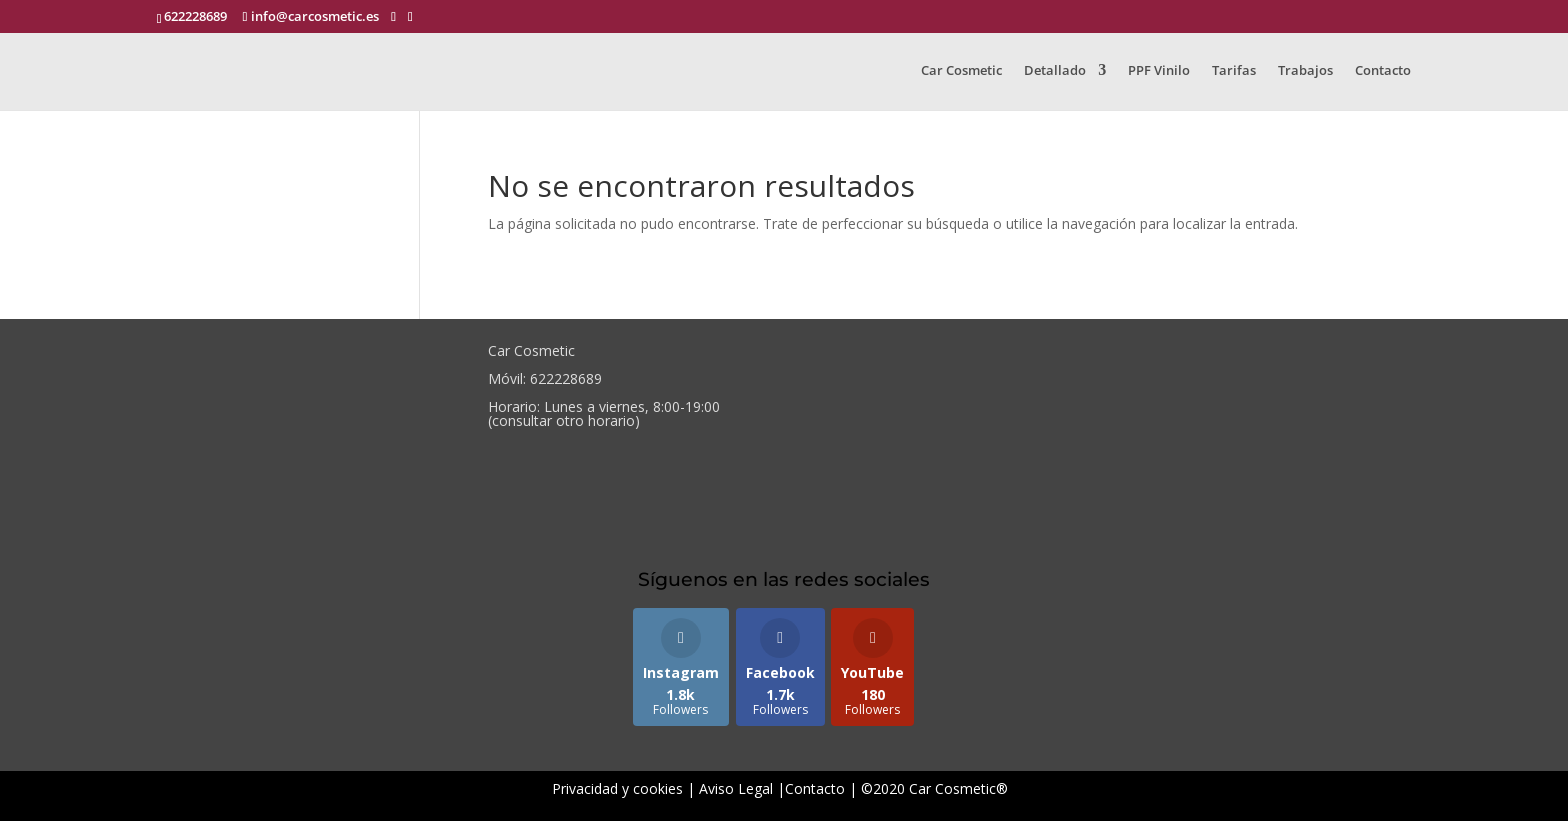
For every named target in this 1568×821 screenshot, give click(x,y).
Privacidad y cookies (617, 788)
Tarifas (1234, 71)
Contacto (1383, 71)
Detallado (1055, 71)
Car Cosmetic (961, 71)
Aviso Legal (736, 788)
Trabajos (1305, 71)
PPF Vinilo (1159, 71)
